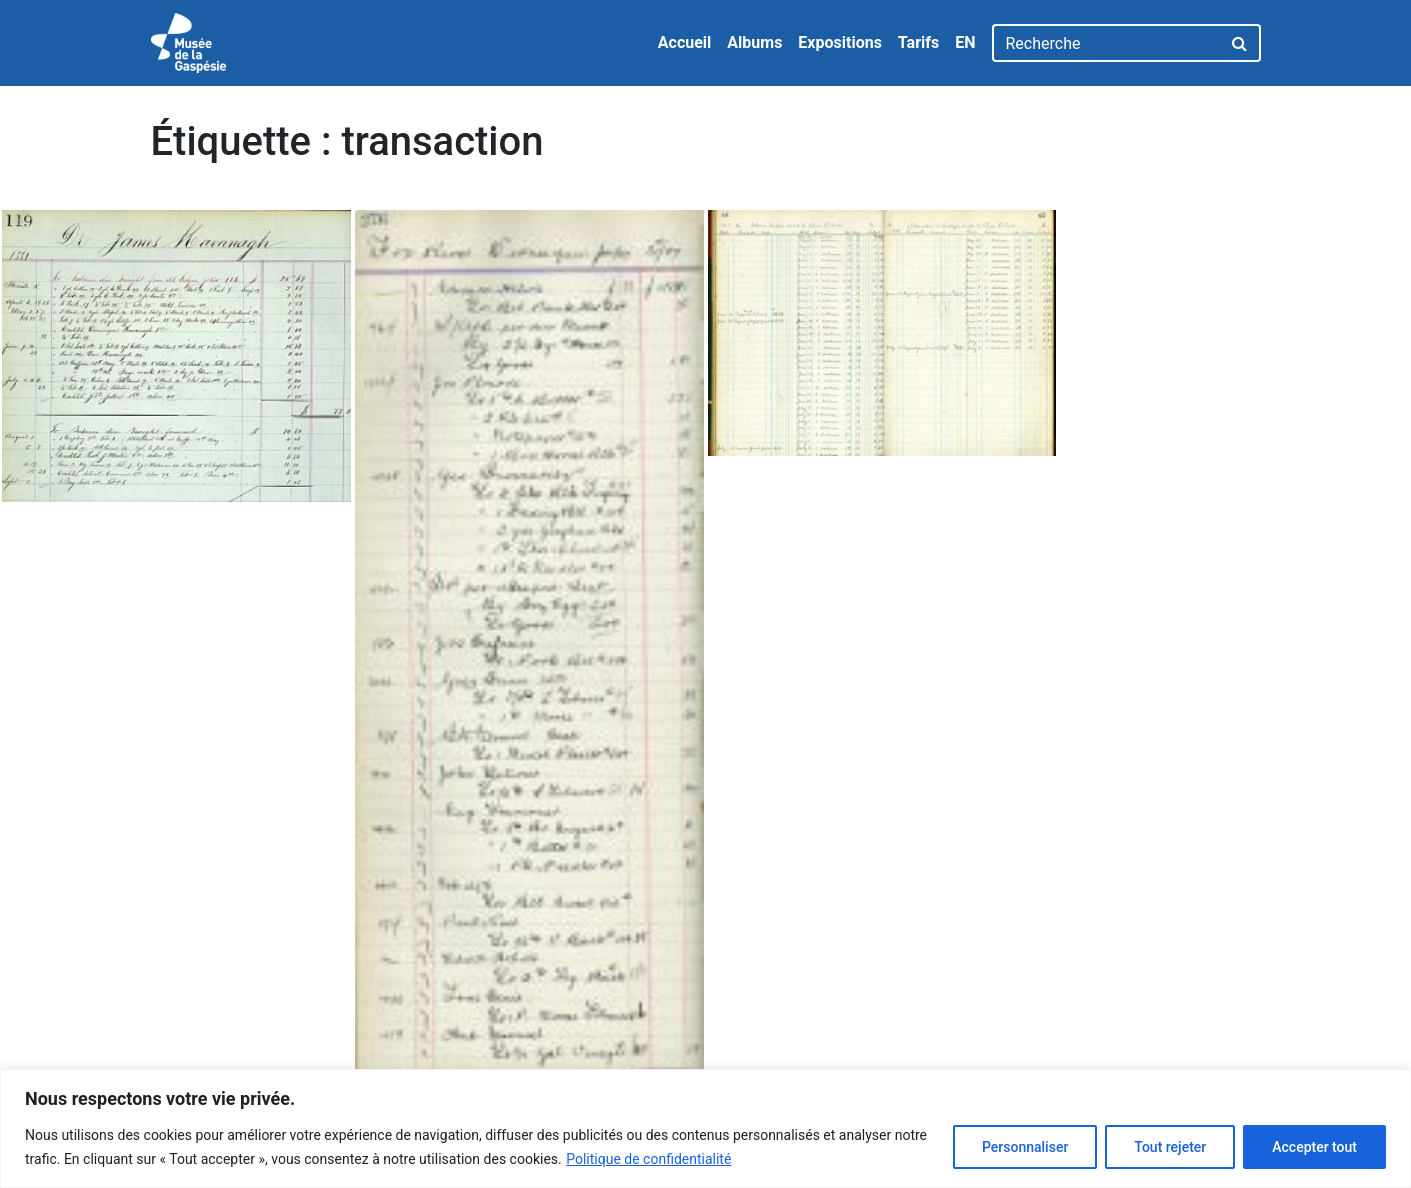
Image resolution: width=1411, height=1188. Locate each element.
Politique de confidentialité (648, 1159)
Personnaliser (1025, 1147)
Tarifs (918, 42)
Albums (754, 42)
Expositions (840, 42)
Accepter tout (1314, 1147)
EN (965, 42)
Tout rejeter (1170, 1147)
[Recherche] (1106, 43)
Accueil (685, 42)
